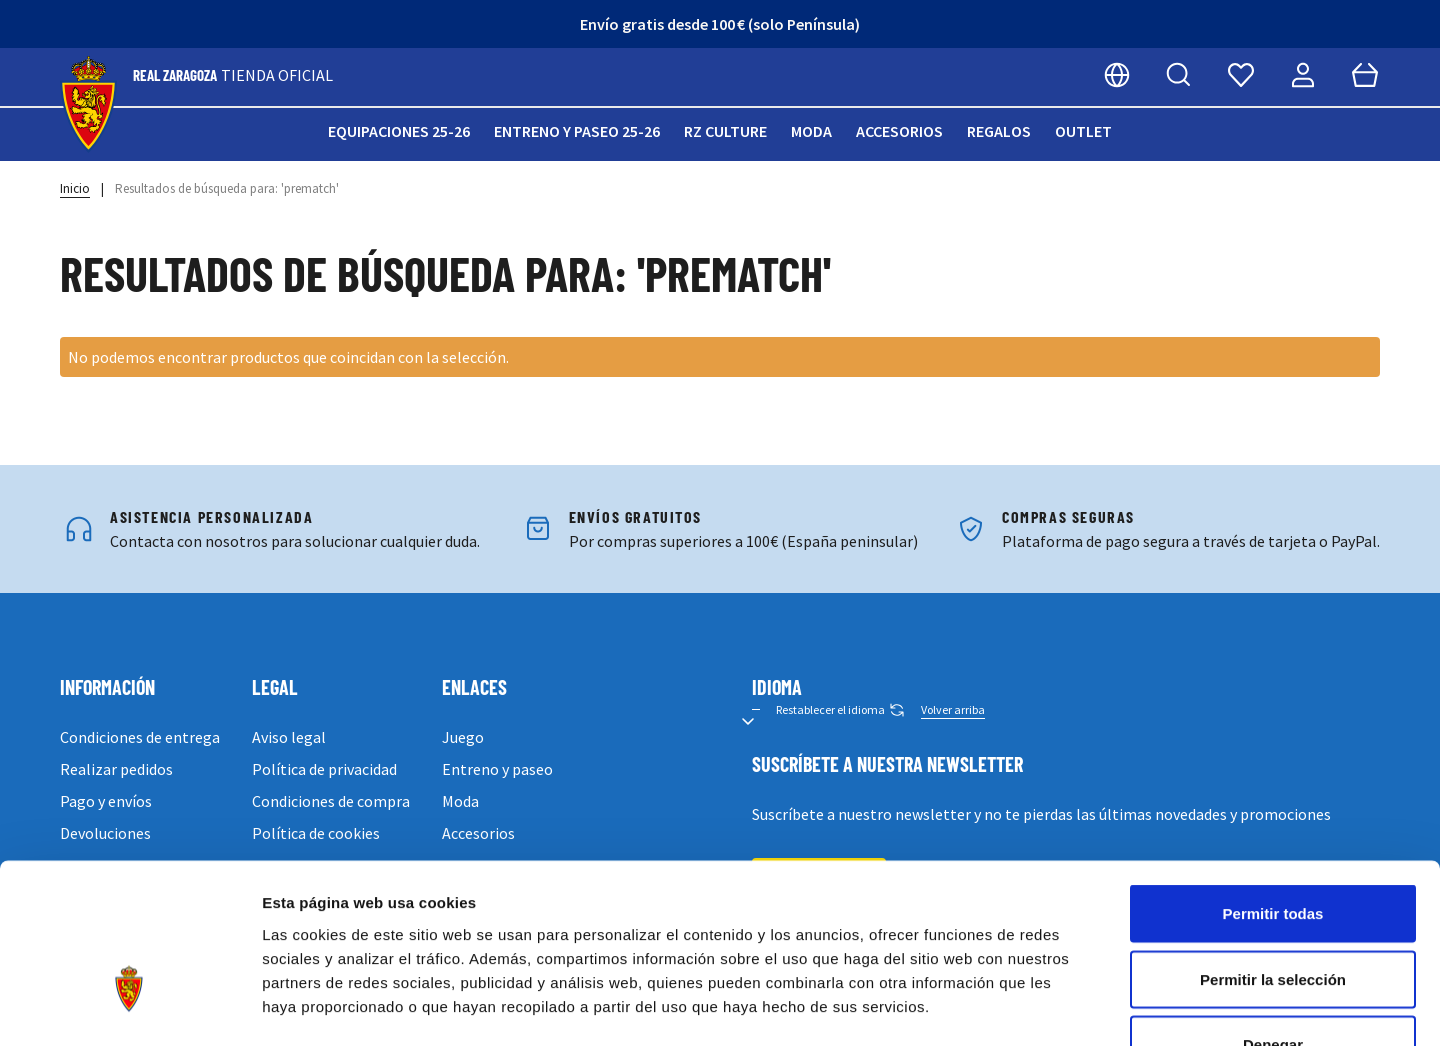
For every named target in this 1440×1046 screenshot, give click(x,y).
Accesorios (899, 131)
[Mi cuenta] (1303, 75)
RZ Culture (725, 131)
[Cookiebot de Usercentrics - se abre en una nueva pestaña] (129, 1007)
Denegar (1273, 914)
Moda (811, 131)
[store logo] (88, 104)
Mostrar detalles (1082, 1006)
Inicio (75, 188)
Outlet (1083, 131)
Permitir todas (1273, 783)
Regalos (999, 131)
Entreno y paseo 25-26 (577, 131)
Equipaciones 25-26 (399, 131)
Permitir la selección (1273, 849)
